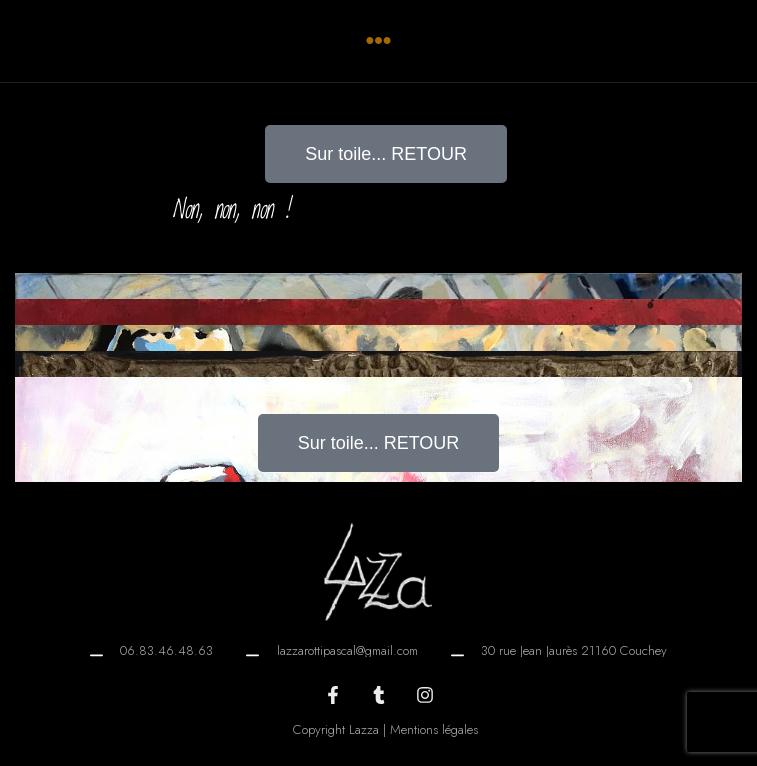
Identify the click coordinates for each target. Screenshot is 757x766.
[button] (378, 41)
